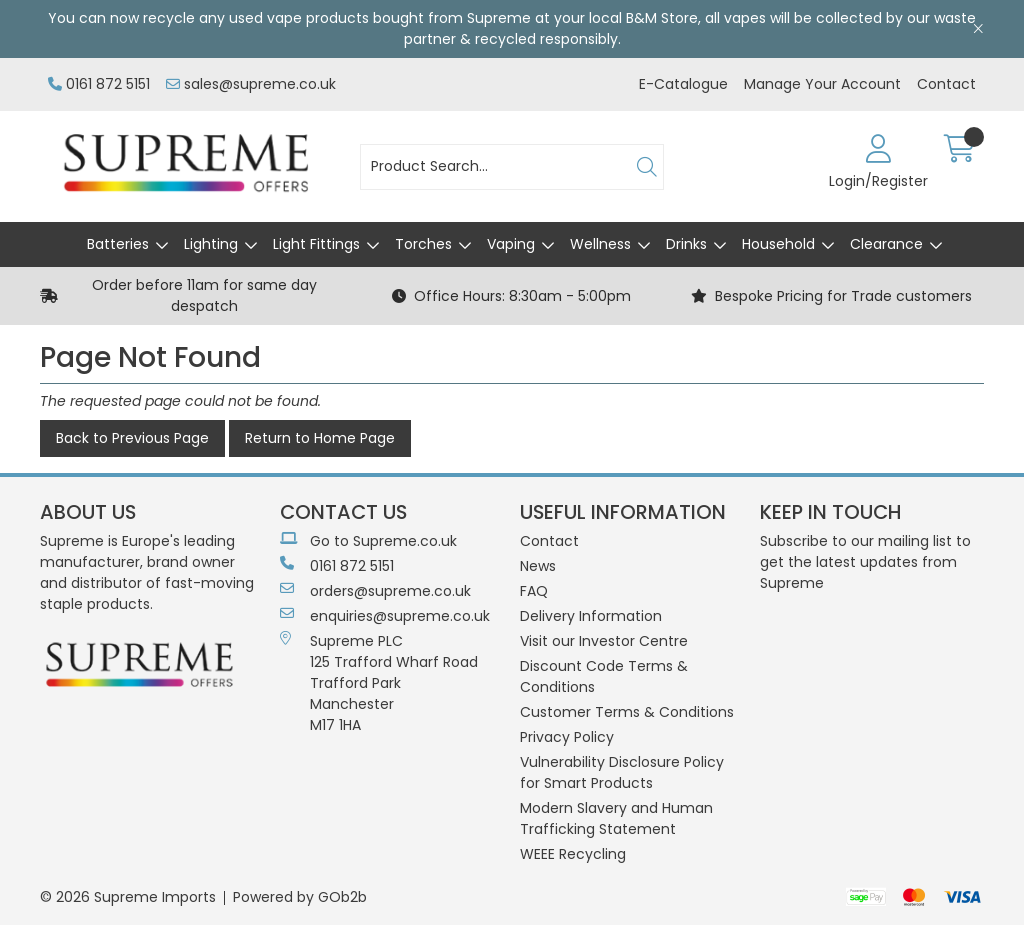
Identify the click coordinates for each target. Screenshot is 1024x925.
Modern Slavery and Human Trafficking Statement (616, 818)
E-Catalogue (683, 84)
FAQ (534, 591)
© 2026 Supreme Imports (128, 897)
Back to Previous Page (132, 438)
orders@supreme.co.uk (375, 591)
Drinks (686, 244)
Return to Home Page (320, 438)
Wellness (600, 244)
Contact (946, 84)
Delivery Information (591, 616)
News (538, 566)
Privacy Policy (567, 737)
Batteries (118, 244)
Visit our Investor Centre (604, 641)
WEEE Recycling (573, 854)
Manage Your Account (822, 84)
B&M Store (662, 18)
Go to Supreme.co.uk (368, 541)
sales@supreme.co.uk (251, 84)
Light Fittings (316, 244)
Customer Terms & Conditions (627, 712)
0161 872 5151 (99, 84)
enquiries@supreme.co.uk (385, 616)
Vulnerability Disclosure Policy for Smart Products (622, 772)
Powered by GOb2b (300, 897)
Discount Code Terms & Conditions (604, 676)
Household (778, 244)
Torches (423, 244)
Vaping (511, 244)
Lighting (211, 244)
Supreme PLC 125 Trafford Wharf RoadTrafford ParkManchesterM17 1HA (379, 683)
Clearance (886, 244)
